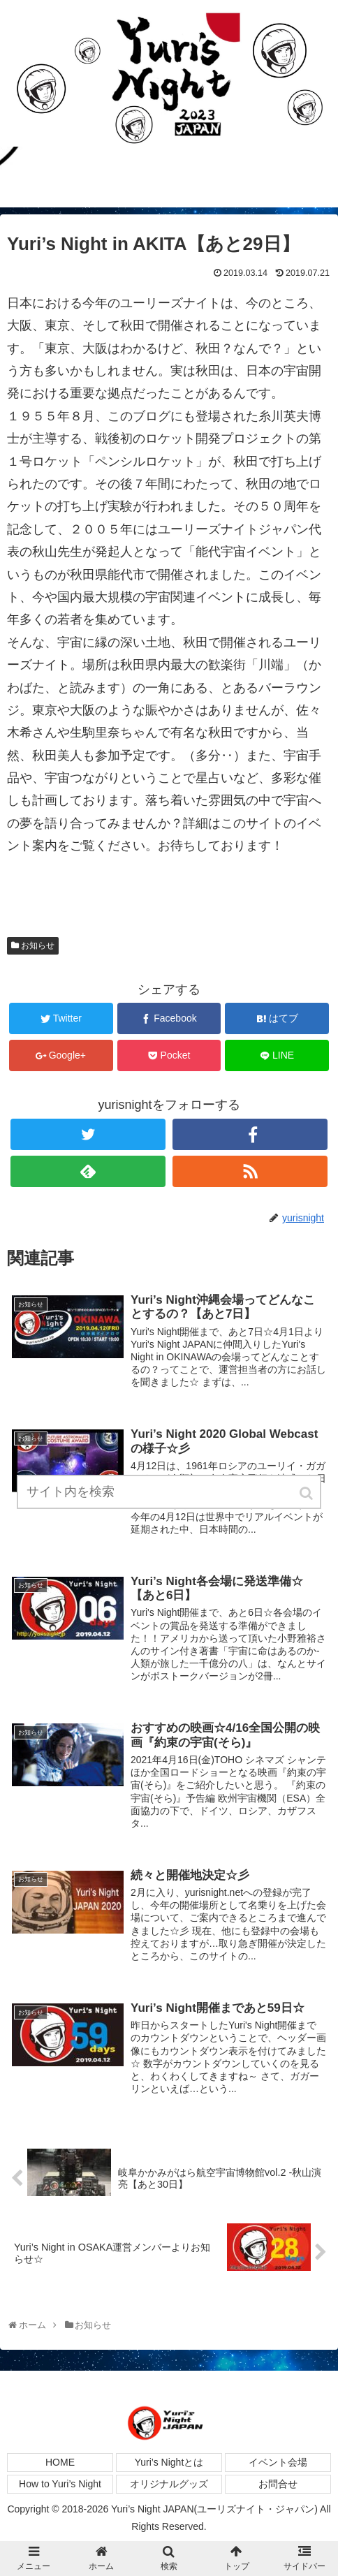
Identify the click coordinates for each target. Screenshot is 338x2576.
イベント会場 (278, 2462)
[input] (169, 1492)
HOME (60, 2462)
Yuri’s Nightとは (169, 2462)
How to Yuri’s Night (60, 2483)
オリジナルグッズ (169, 2483)
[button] (307, 1493)
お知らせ (37, 945)
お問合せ (277, 2483)
